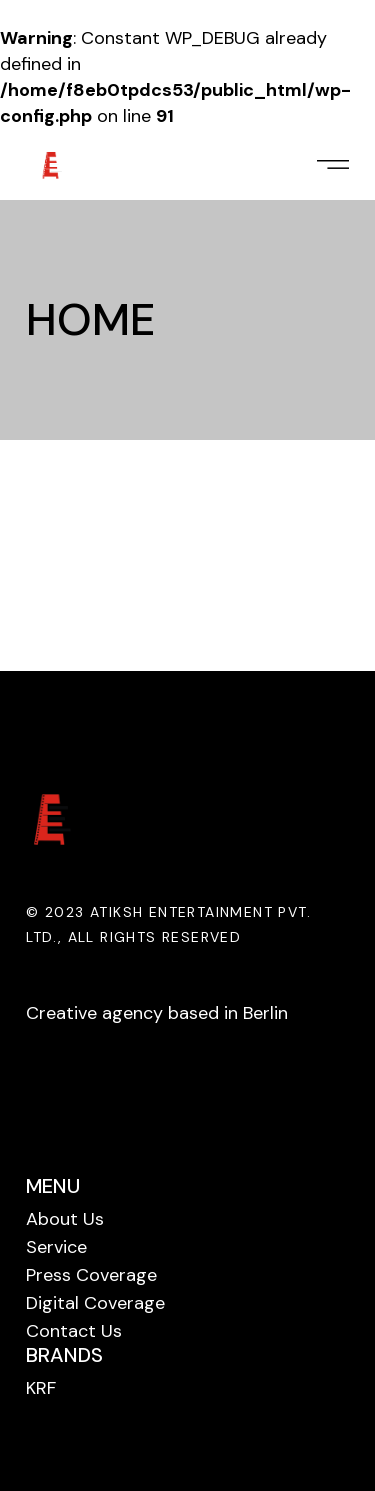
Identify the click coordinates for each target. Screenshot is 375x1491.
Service (56, 1247)
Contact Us (74, 1331)
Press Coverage (91, 1275)
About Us (65, 1219)
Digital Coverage (95, 1303)
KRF (41, 1388)
